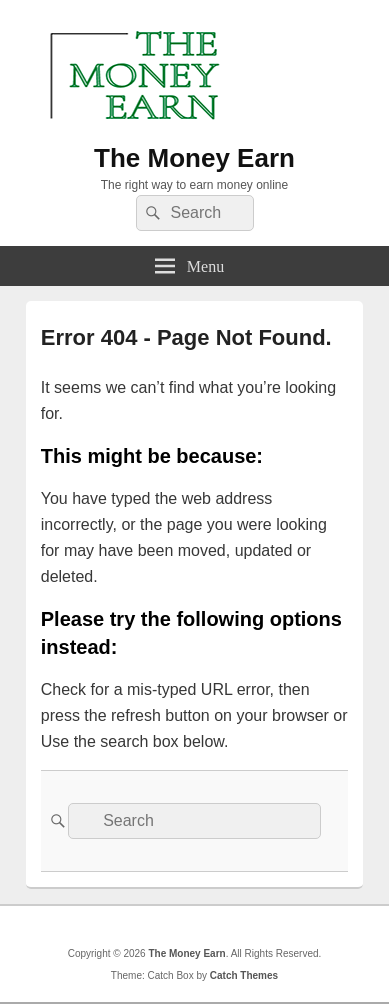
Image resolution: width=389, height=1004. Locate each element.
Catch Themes (244, 975)
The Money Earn (194, 158)
